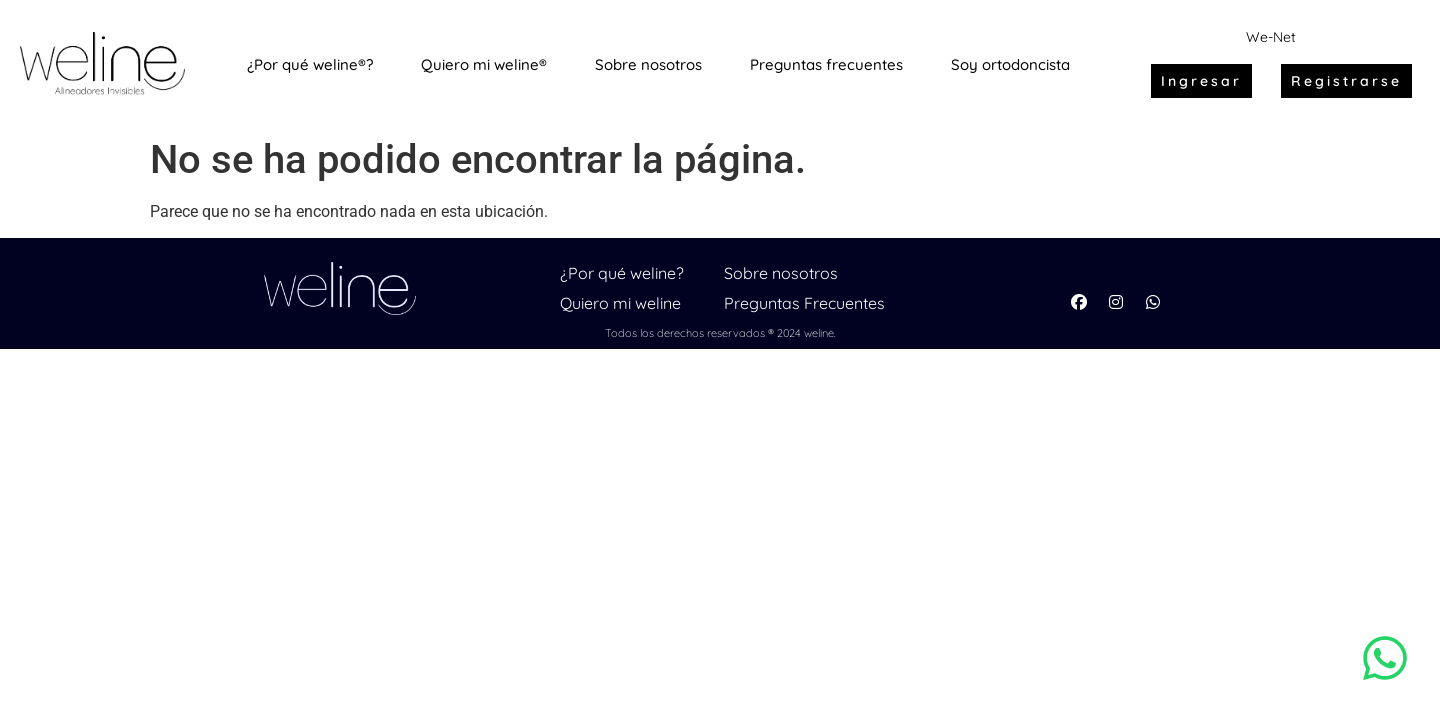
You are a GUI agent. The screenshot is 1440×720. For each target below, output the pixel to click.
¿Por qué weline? (622, 273)
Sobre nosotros (781, 273)
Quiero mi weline (620, 303)
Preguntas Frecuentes (804, 303)
